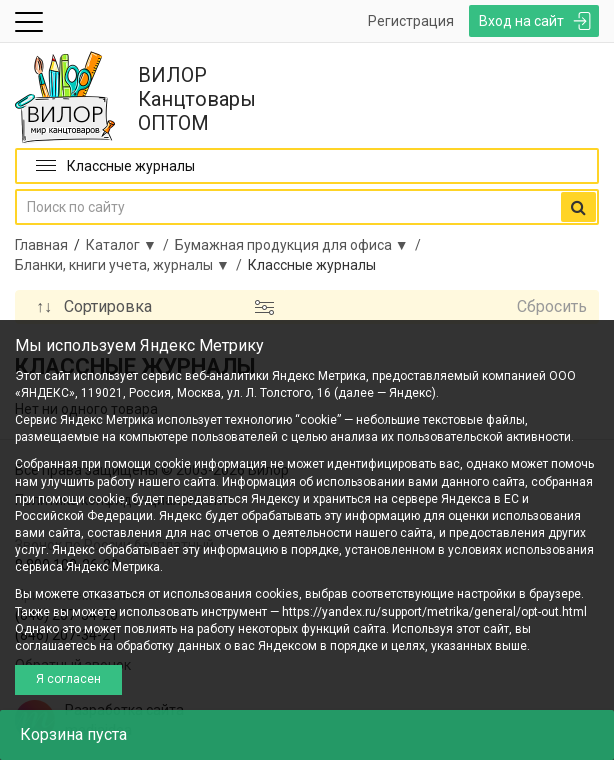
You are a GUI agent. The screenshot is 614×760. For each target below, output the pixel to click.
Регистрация (411, 21)
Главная (41, 245)
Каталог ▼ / (130, 245)
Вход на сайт (521, 21)
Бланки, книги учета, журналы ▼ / (131, 265)
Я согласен (68, 679)
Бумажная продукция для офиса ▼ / (301, 245)
